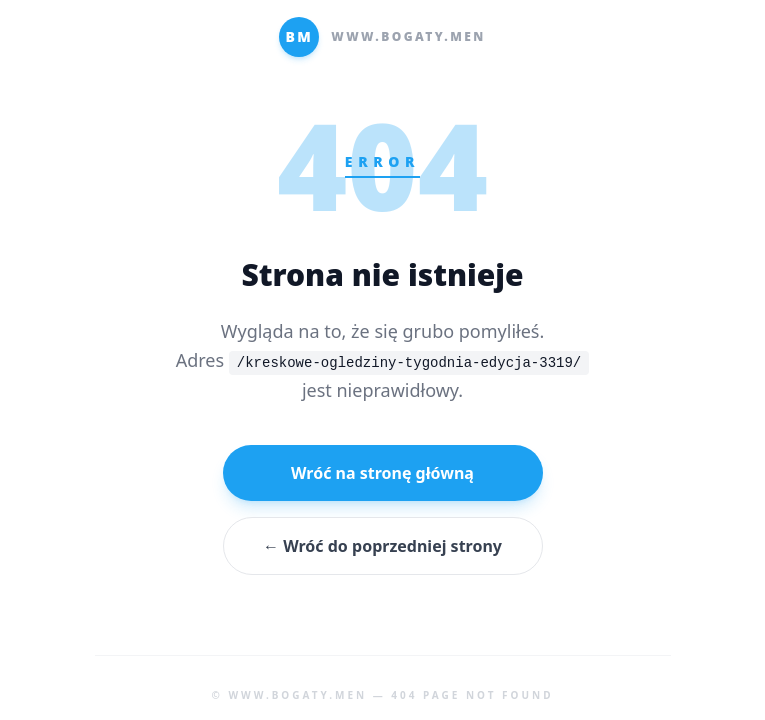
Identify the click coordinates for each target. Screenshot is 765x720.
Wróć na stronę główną (382, 473)
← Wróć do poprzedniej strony (382, 546)
